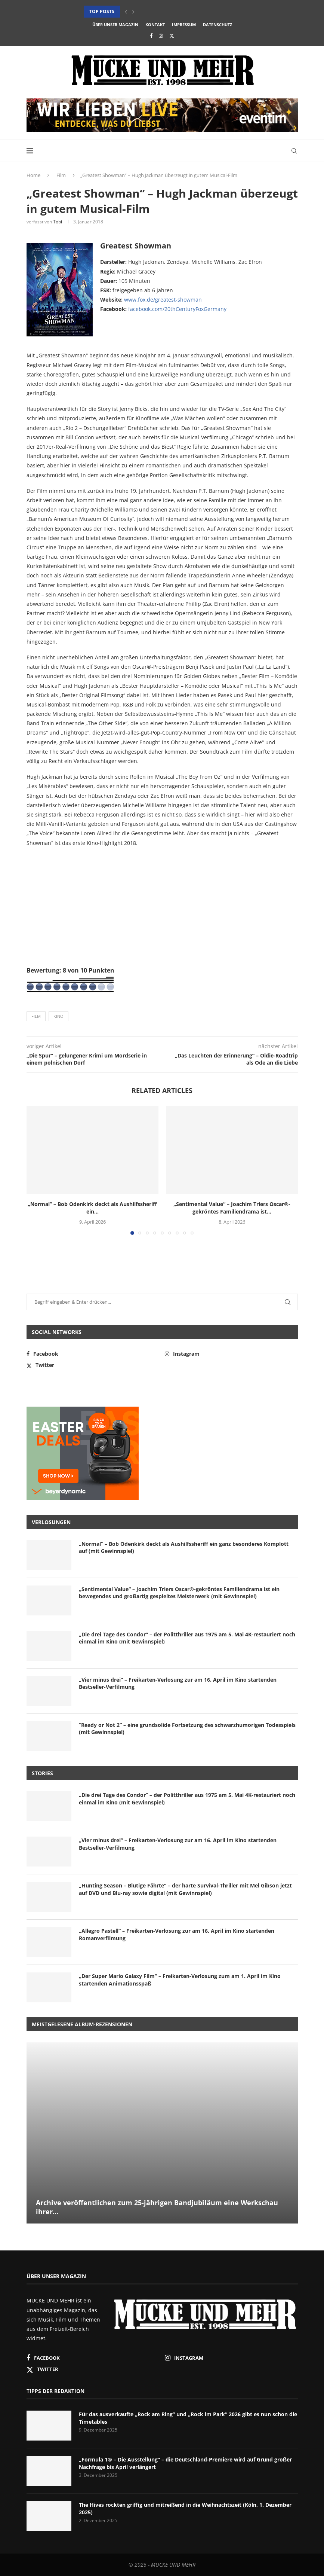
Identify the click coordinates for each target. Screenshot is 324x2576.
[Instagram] (161, 35)
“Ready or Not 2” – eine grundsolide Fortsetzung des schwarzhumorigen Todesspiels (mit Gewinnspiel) (187, 1728)
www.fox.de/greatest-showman (163, 299)
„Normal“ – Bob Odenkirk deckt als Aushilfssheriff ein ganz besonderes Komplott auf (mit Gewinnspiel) (183, 1547)
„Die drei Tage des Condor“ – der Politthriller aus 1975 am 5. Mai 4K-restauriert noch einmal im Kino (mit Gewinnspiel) (187, 1638)
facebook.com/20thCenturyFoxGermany (177, 308)
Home (33, 175)
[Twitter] (171, 35)
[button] (126, 12)
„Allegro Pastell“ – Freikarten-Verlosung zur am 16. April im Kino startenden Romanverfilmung (176, 1934)
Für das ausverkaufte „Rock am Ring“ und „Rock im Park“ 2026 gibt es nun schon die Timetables (188, 2418)
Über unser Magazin (115, 24)
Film (61, 175)
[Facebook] (151, 35)
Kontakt (155, 24)
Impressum (184, 24)
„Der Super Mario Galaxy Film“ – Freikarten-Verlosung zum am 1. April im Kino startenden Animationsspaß (180, 1979)
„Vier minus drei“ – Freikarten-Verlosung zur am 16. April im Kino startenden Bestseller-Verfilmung (178, 1683)
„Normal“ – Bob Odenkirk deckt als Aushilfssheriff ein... (92, 1207)
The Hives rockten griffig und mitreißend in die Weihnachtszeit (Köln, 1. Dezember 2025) (185, 2508)
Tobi (57, 222)
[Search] (294, 151)
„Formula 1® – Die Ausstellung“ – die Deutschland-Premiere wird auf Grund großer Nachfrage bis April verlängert (185, 2463)
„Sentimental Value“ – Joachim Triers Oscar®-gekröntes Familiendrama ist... (231, 1207)
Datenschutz (217, 24)
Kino (58, 1016)
